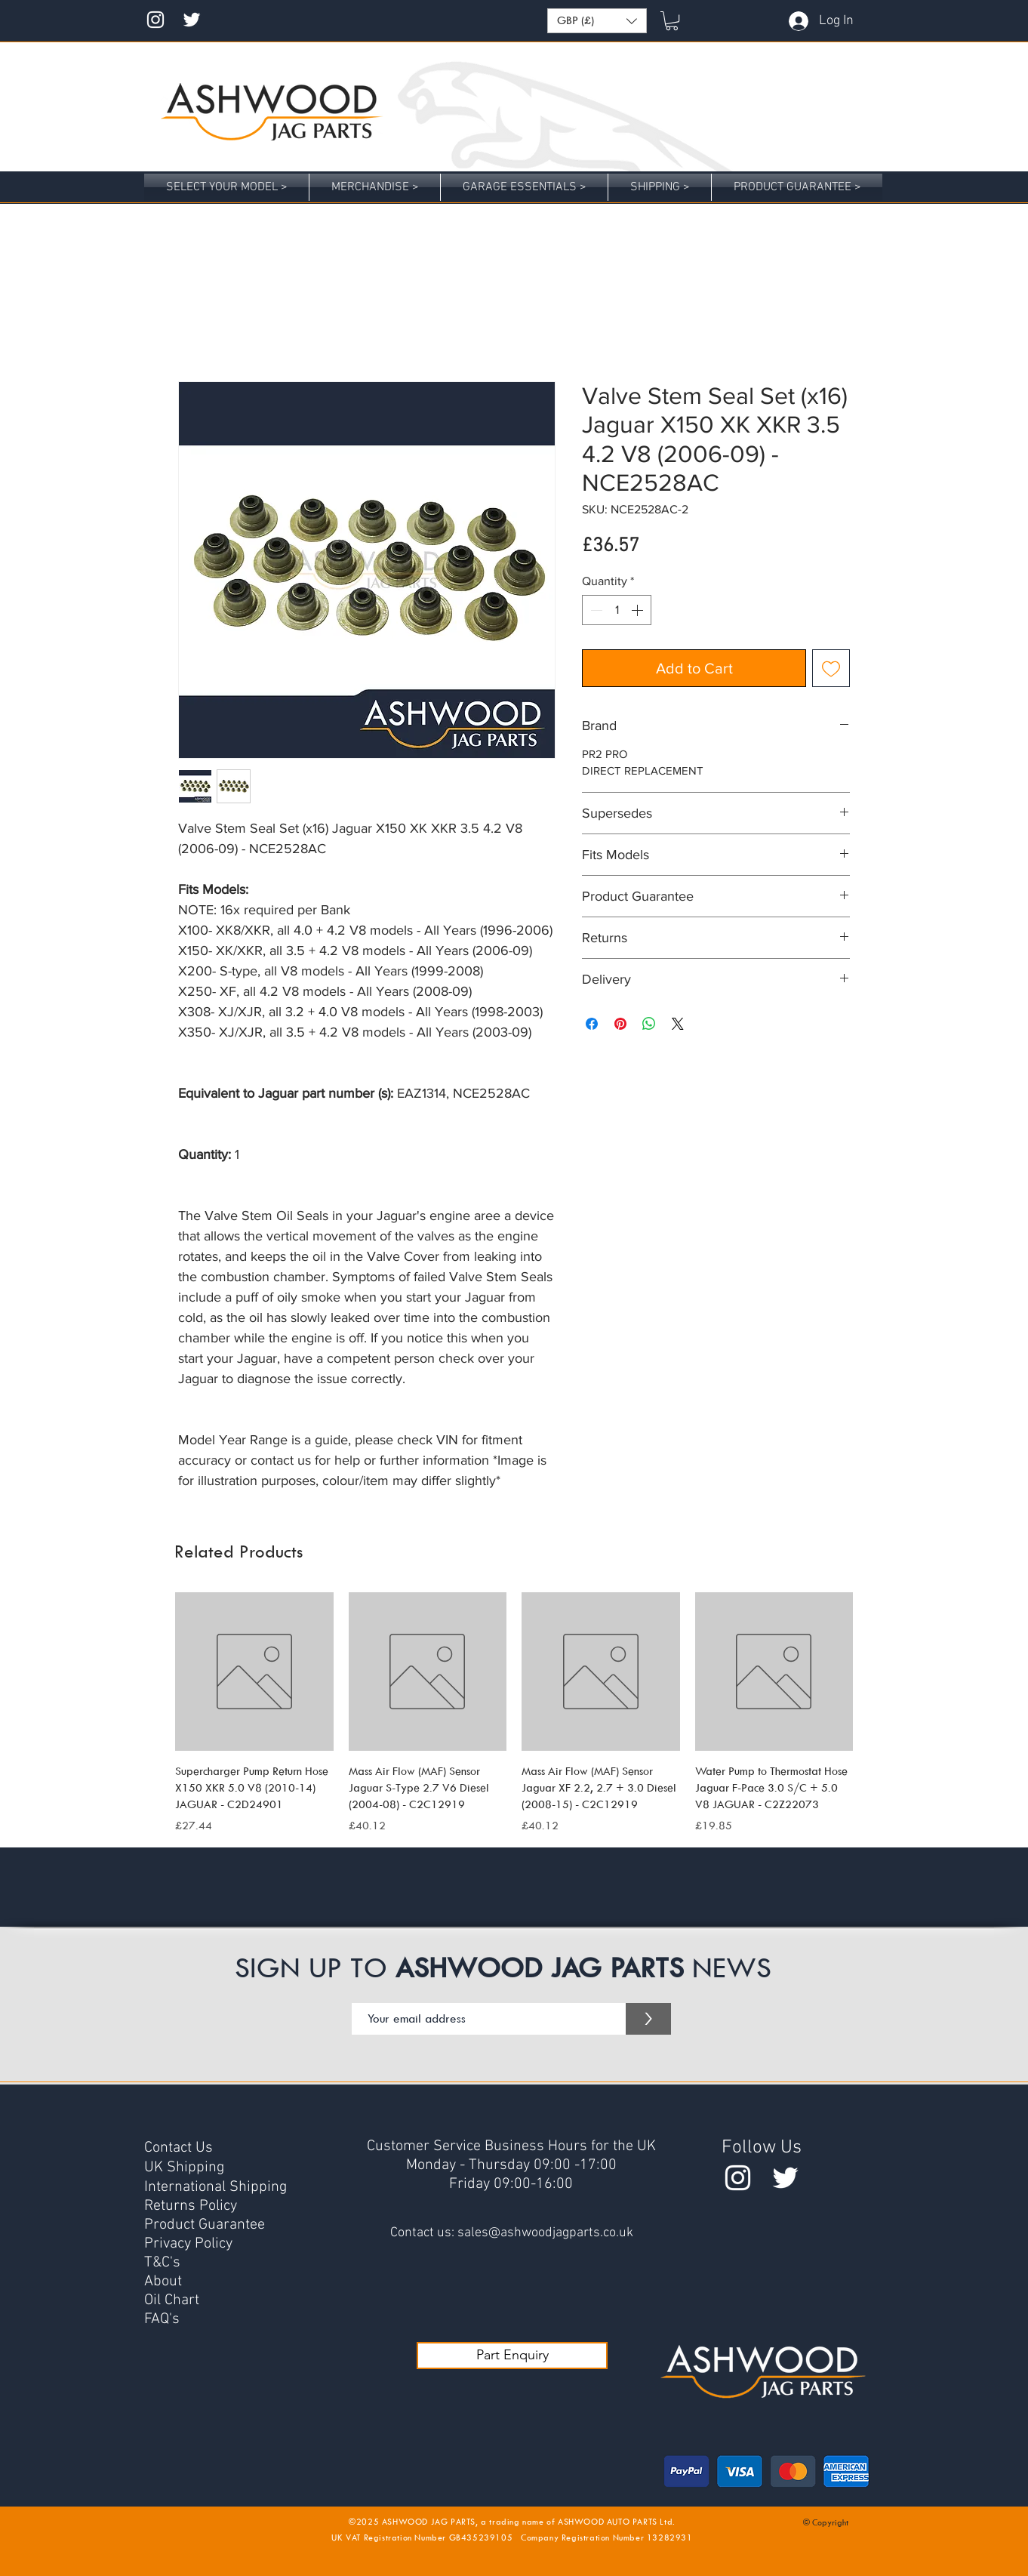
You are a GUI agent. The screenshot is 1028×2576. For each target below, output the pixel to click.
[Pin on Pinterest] (620, 1024)
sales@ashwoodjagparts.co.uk (545, 2233)
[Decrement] (594, 610)
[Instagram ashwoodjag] (155, 19)
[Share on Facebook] (592, 1024)
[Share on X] (678, 1024)
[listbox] (597, 20)
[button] (597, 20)
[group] (514, 1713)
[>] (648, 2019)
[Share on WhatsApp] (649, 1024)
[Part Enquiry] (512, 2355)
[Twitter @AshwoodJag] (191, 19)
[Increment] (638, 610)
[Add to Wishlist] (831, 668)
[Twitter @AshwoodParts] (785, 2178)
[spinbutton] (616, 610)
